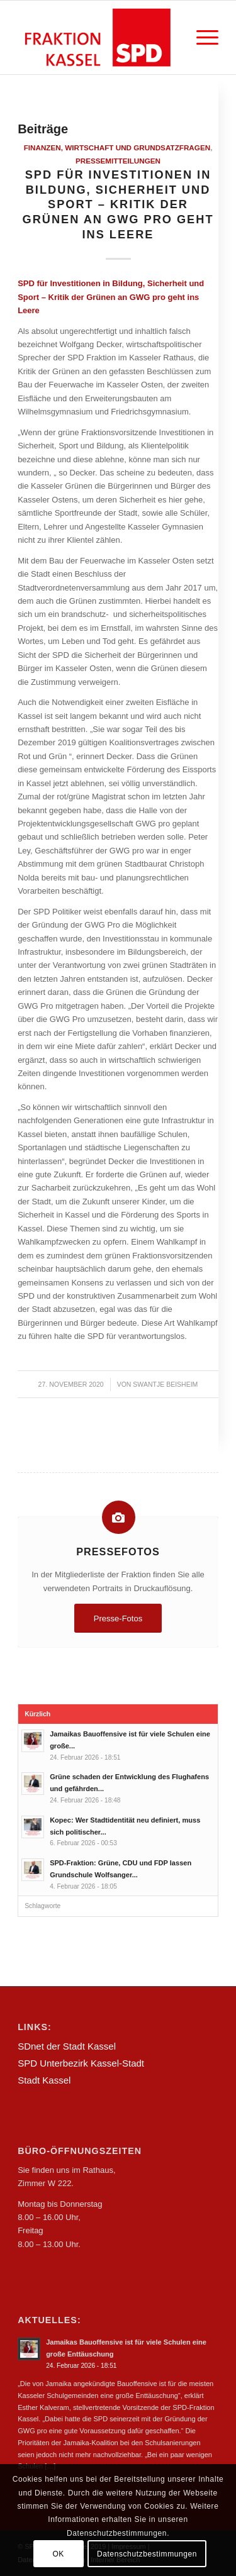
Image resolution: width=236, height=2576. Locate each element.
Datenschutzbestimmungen (147, 2554)
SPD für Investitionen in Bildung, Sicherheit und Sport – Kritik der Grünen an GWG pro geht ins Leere (117, 205)
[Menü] (201, 37)
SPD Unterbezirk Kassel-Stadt (81, 2063)
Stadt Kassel (44, 2080)
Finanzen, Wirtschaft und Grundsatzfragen (117, 147)
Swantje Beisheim (165, 1384)
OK (58, 2554)
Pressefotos (118, 1551)
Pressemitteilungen (118, 161)
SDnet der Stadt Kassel (67, 2046)
